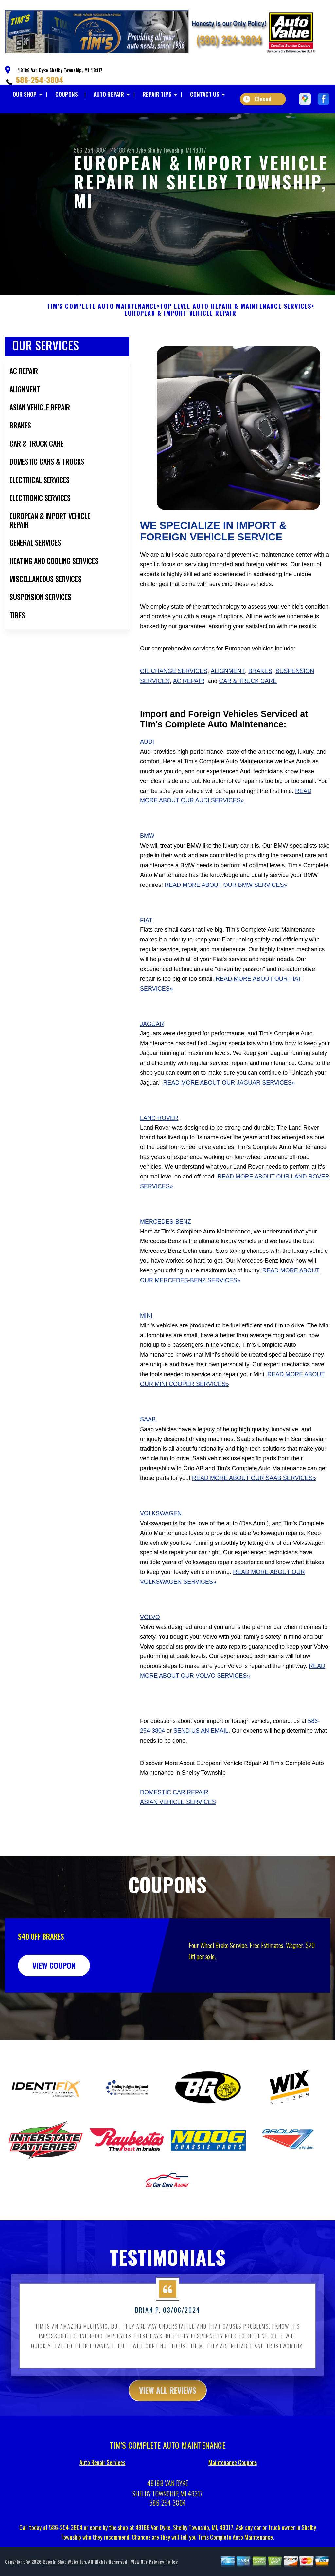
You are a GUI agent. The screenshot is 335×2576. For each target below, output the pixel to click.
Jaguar (152, 1055)
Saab (148, 1451)
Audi (147, 774)
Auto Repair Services (102, 2494)
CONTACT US (204, 94)
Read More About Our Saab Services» (254, 1510)
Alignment (228, 703)
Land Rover (159, 1149)
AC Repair (188, 713)
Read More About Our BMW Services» (226, 916)
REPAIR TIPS (157, 94)
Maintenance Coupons (232, 2494)
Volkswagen (161, 1545)
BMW (147, 868)
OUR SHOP (25, 94)
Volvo (150, 1649)
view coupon (54, 1997)
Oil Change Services (173, 703)
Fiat (146, 952)
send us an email (200, 1762)
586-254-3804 (39, 79)
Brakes (260, 703)
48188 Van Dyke (128, 150)
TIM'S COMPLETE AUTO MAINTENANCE (102, 338)
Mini (146, 1347)
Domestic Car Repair (174, 1824)
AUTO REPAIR (109, 94)
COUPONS (66, 94)
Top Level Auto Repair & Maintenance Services (235, 338)
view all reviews (167, 2422)
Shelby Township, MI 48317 (176, 150)
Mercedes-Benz (165, 1253)
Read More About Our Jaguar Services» (229, 1114)
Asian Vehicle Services (178, 1834)
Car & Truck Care (248, 713)
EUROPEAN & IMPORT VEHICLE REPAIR (181, 345)
